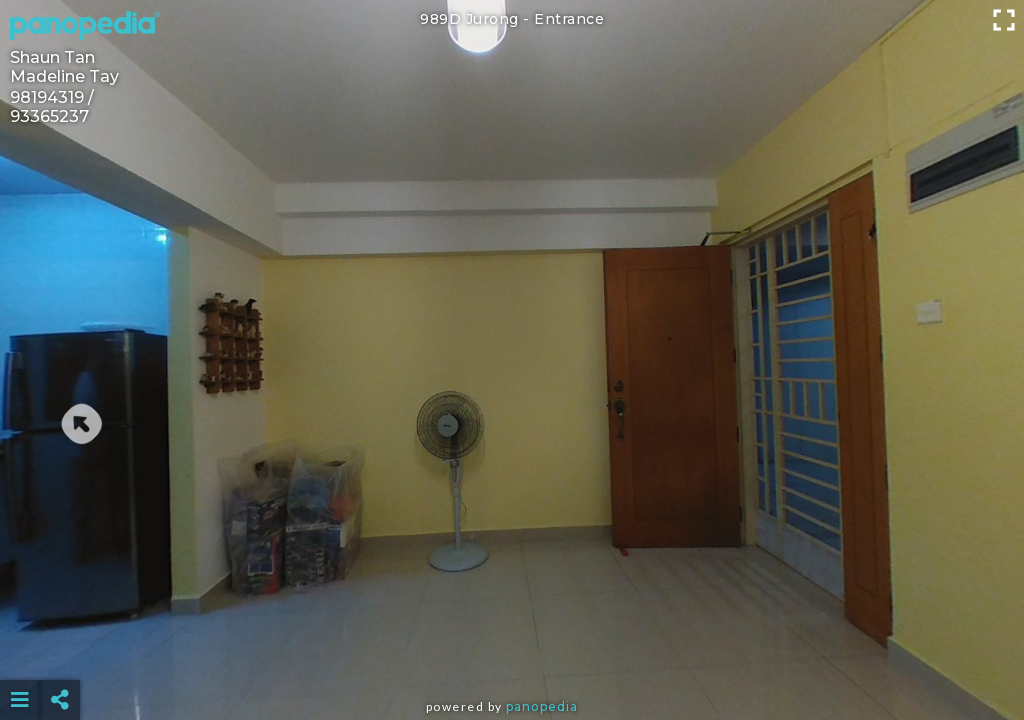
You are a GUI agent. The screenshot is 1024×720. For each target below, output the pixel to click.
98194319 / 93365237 (52, 107)
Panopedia (542, 706)
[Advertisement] (512, 650)
